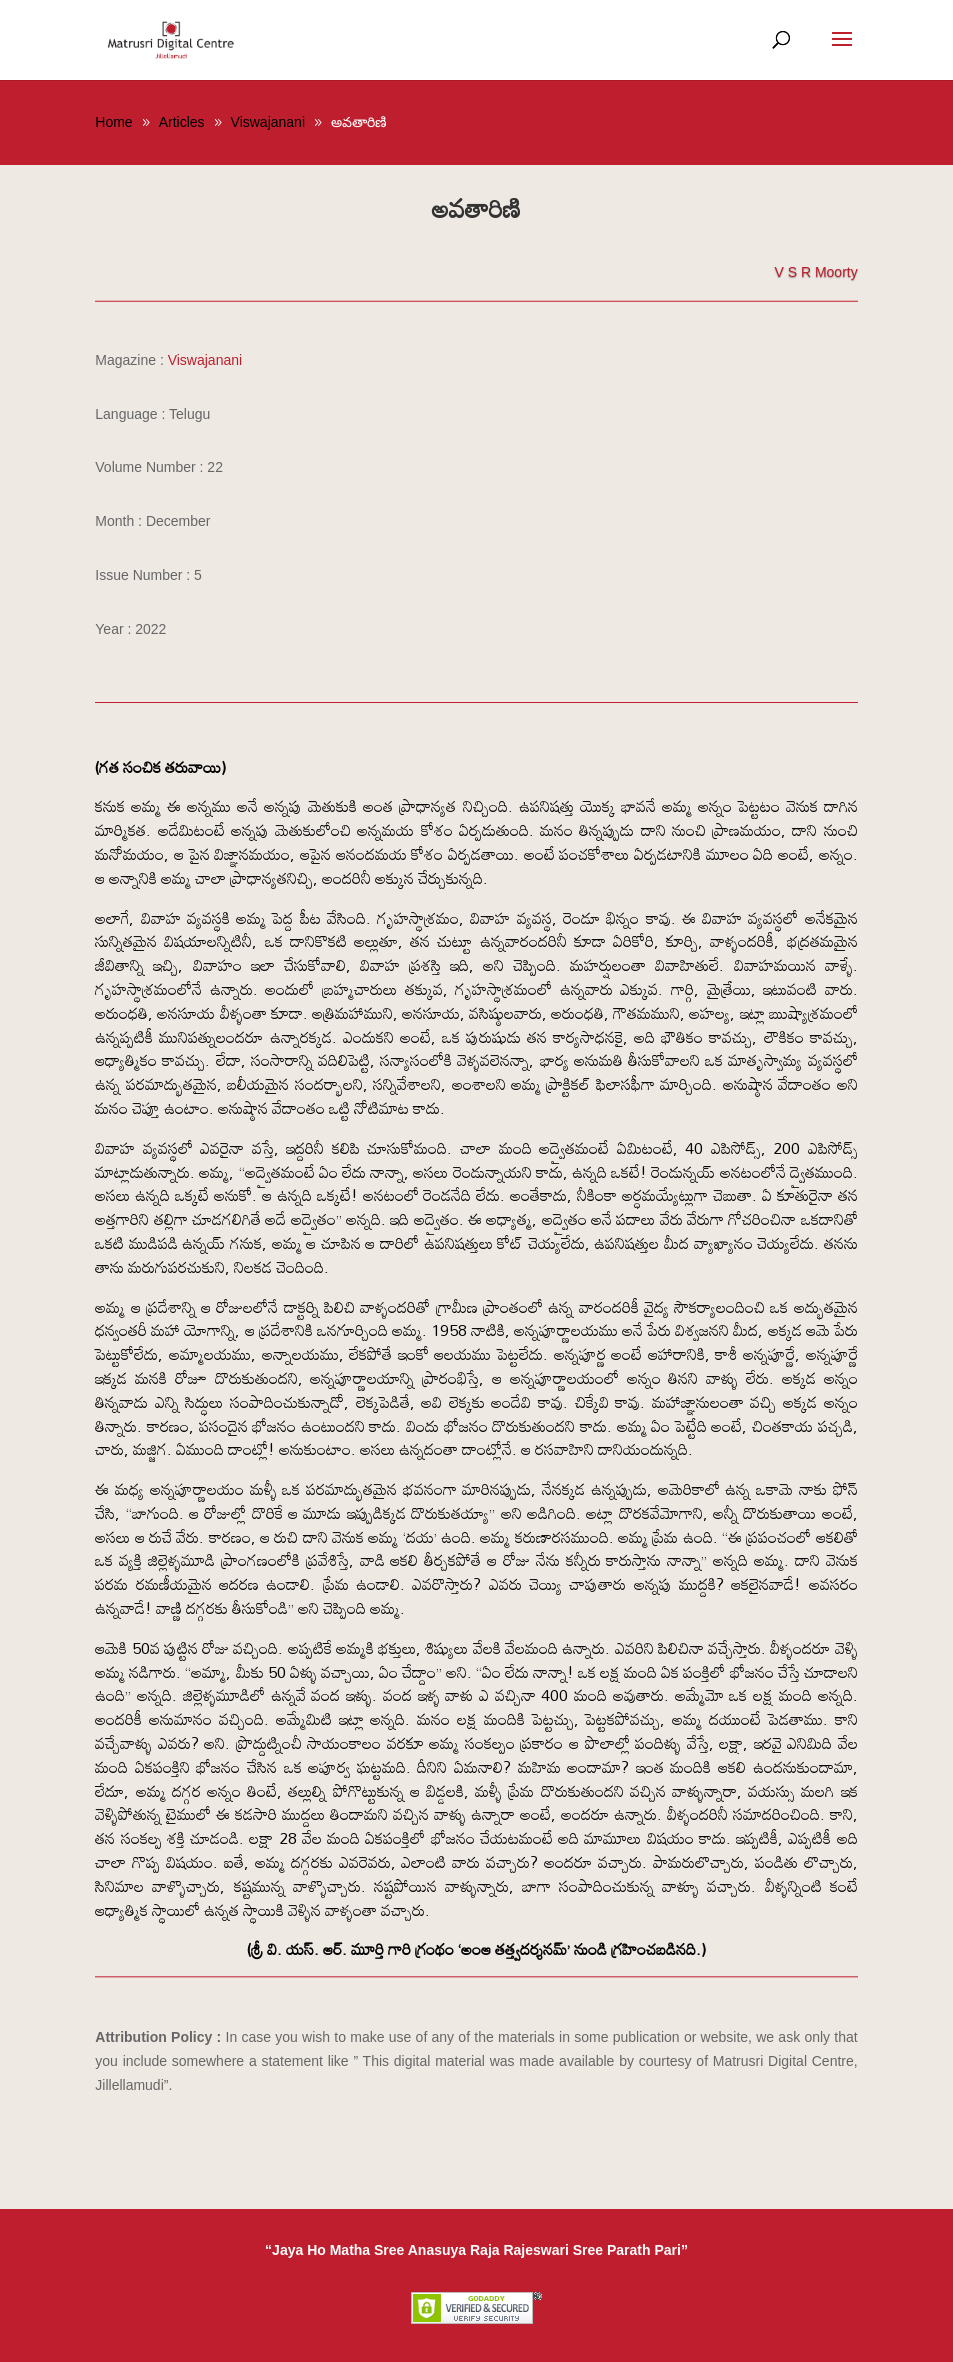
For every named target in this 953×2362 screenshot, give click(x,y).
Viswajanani (205, 360)
